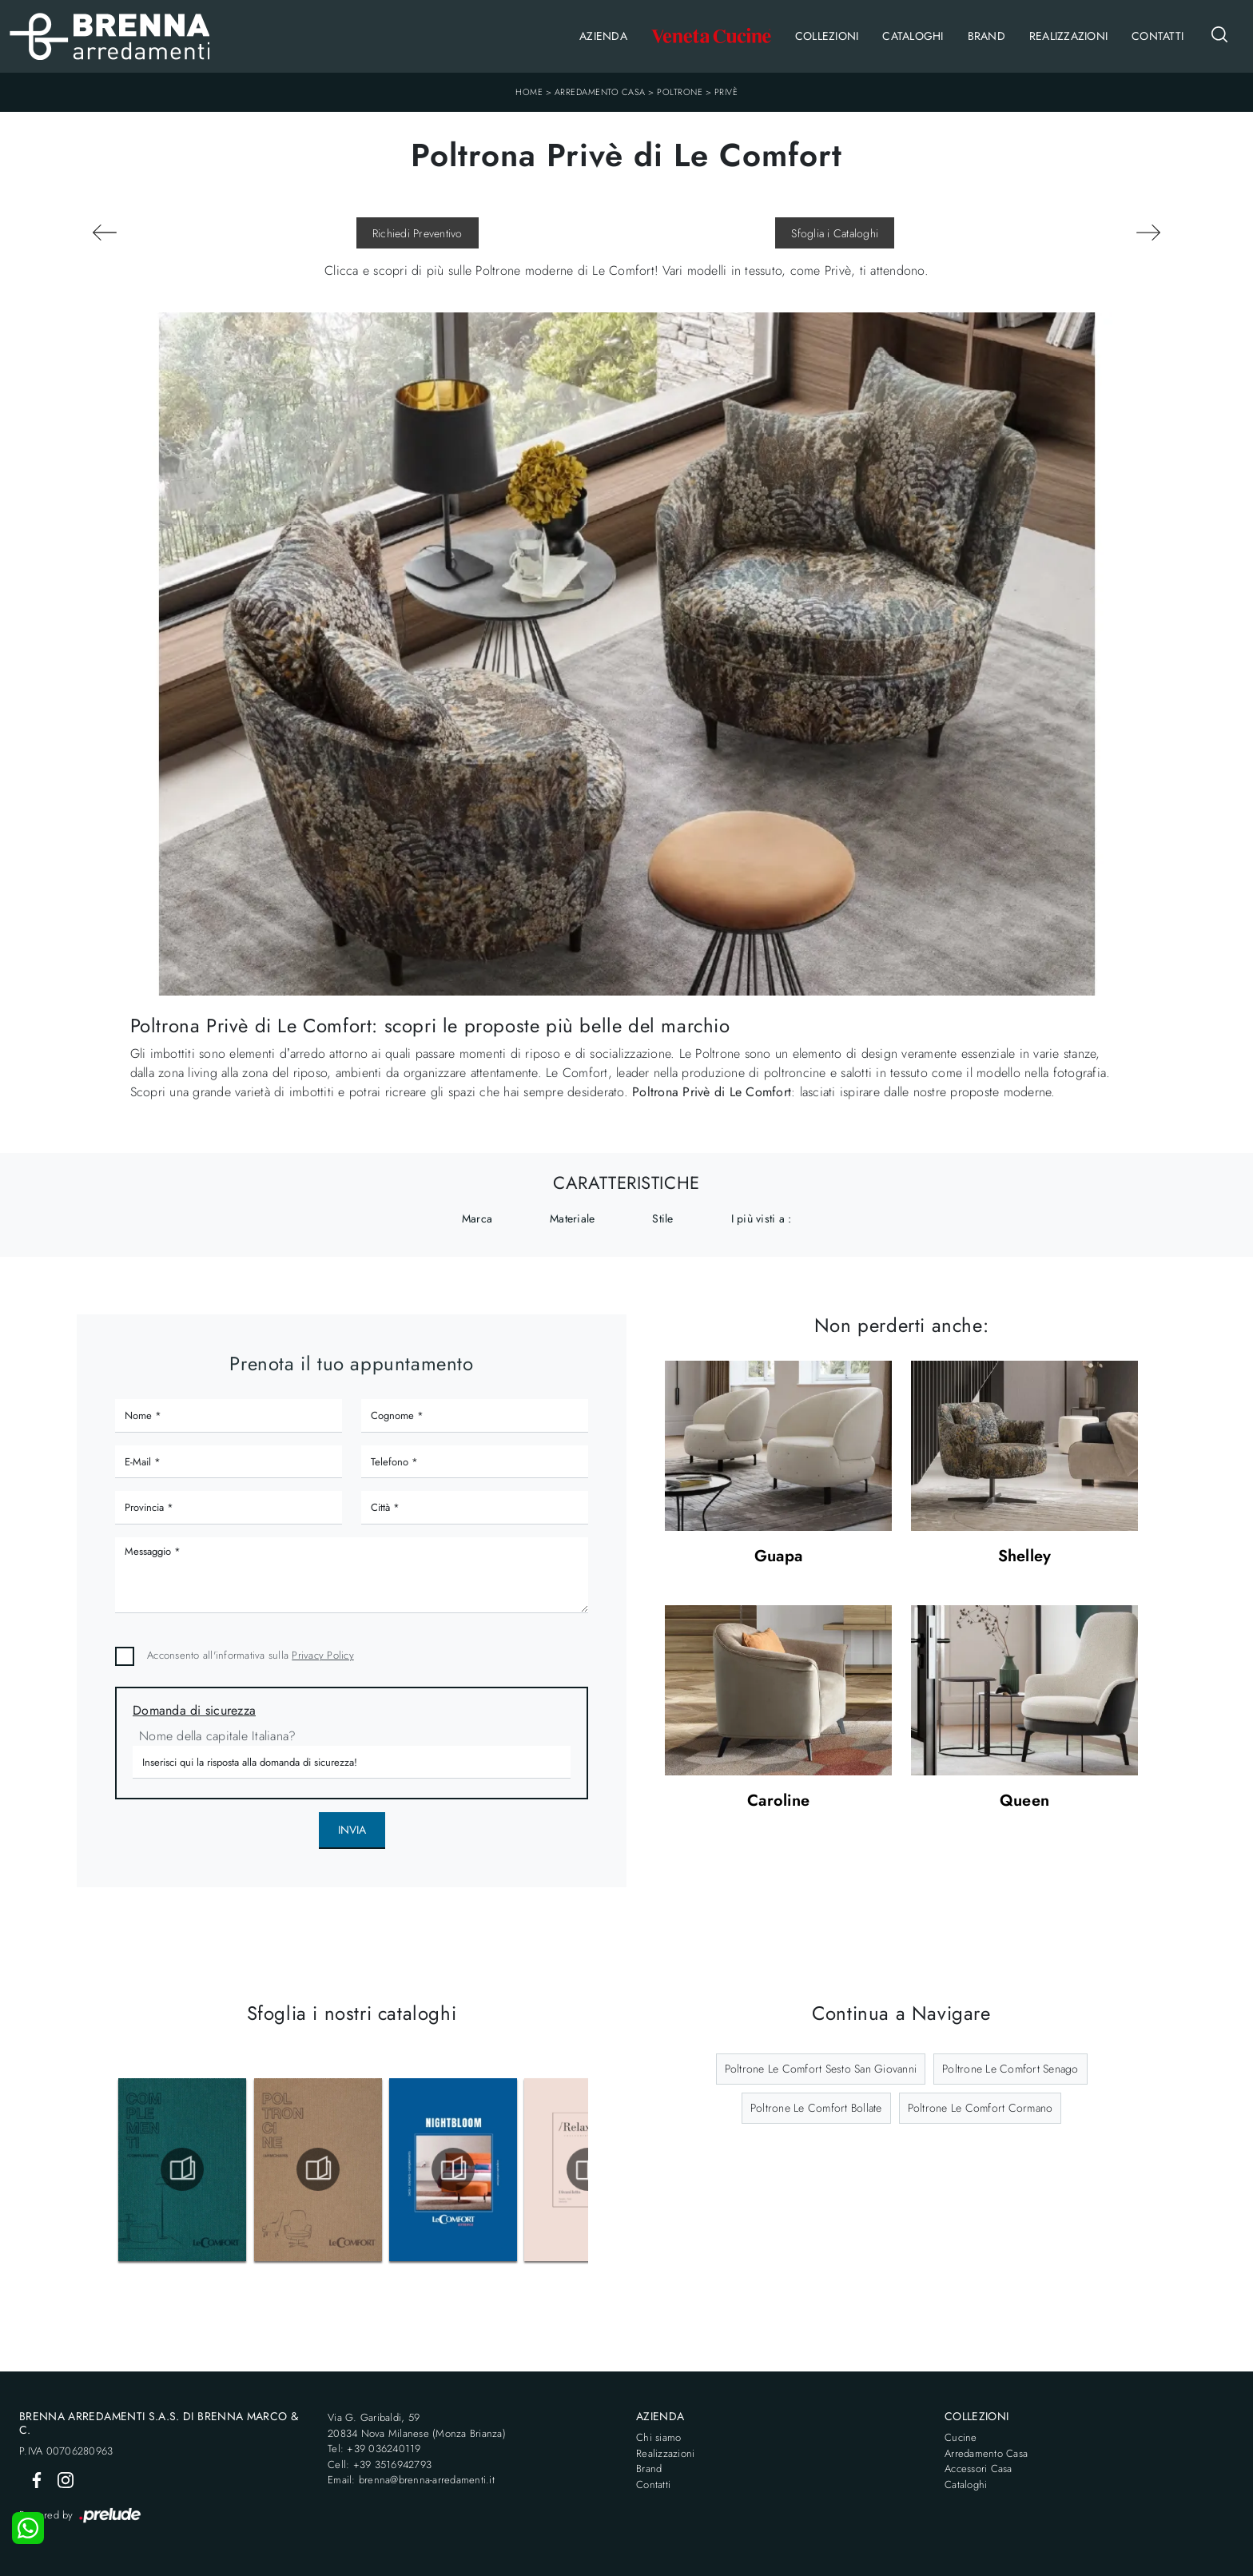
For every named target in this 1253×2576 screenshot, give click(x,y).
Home (529, 91)
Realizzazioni (1068, 36)
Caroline (778, 1801)
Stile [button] (662, 1218)
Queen (1024, 1801)
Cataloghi (912, 36)
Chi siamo (658, 2437)
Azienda (603, 36)
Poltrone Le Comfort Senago (1010, 2069)
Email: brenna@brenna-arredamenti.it (411, 2479)
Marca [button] (477, 1218)
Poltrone (679, 91)
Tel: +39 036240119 (374, 2448)
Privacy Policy (323, 1655)
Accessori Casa (978, 2468)
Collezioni (827, 36)
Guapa (778, 1557)
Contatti (1157, 36)
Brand (986, 36)
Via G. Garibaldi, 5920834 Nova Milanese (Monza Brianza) (417, 2425)
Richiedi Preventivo (417, 233)
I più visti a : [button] (761, 1218)
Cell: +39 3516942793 (380, 2464)
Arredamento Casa (600, 91)
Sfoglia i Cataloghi (834, 233)
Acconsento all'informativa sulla (250, 1655)
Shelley (1025, 1557)
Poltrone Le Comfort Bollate (816, 2108)
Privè (726, 91)
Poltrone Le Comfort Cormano (980, 2108)
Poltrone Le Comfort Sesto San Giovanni (821, 2069)
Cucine (961, 2437)
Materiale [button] (572, 1218)
